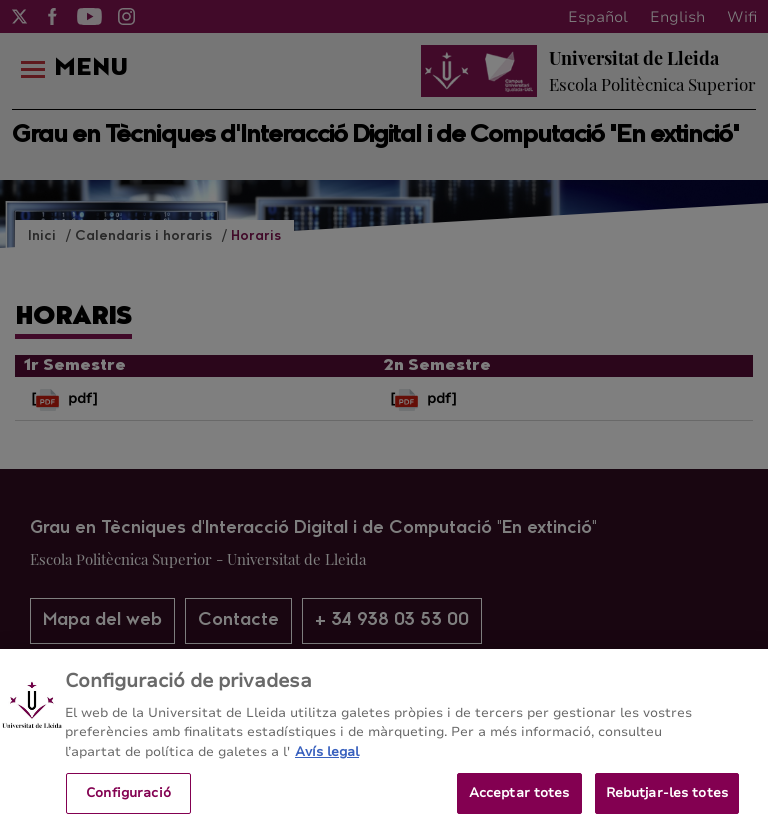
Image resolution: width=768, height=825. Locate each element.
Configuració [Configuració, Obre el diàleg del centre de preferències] (128, 801)
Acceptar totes (519, 801)
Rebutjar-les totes (667, 801)
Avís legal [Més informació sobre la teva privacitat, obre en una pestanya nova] (327, 761)
